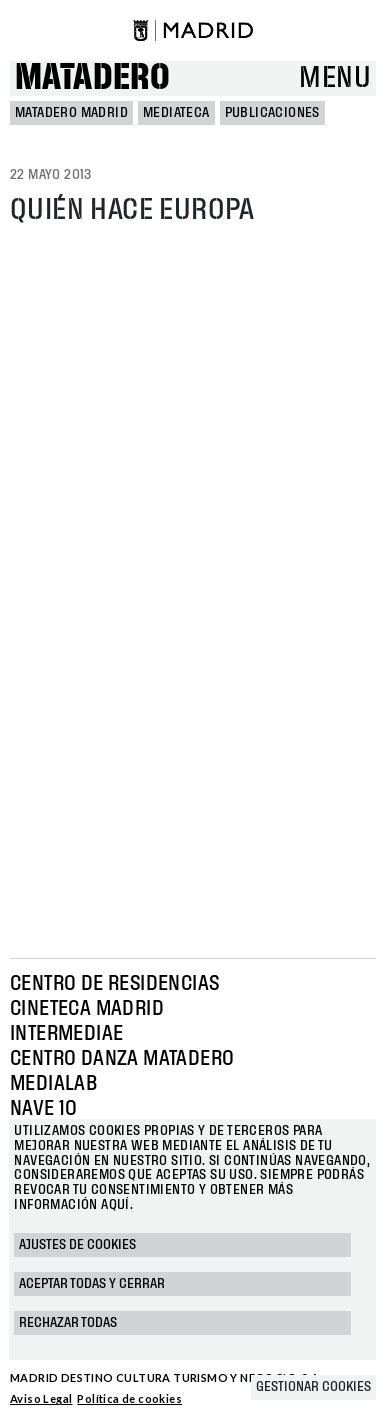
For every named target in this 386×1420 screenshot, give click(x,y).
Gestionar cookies (313, 1387)
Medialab (53, 1084)
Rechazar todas (68, 1323)
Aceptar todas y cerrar (92, 1284)
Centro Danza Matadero (122, 1059)
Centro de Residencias (114, 984)
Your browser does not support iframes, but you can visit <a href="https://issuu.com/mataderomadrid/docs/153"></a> (193, 586)
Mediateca (176, 113)
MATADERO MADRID (71, 113)
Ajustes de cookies (77, 1245)
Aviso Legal (41, 1398)
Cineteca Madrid (87, 1009)
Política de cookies (129, 1398)
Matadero (92, 78)
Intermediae (66, 1034)
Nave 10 (44, 1109)
